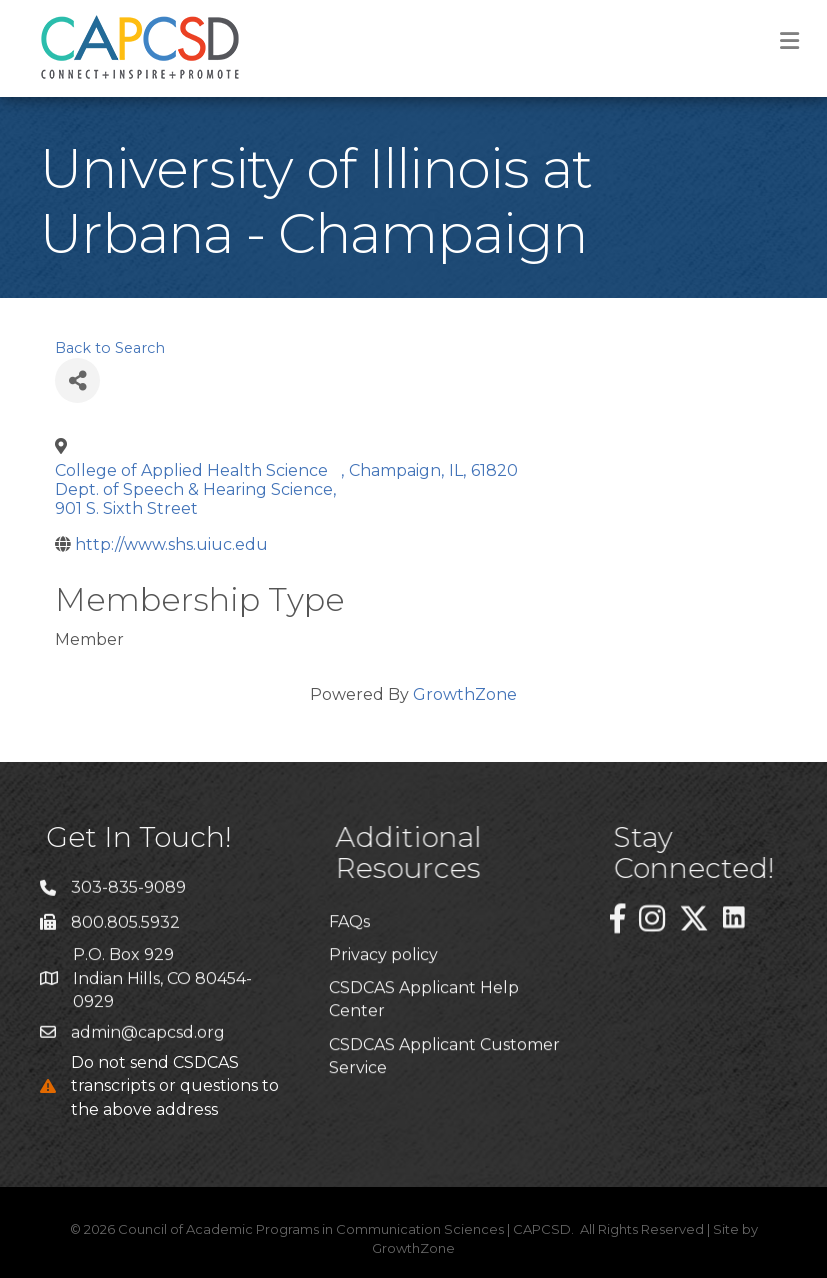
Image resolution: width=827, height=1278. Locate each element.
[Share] (77, 380)
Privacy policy (383, 1033)
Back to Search (110, 348)
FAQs (349, 1000)
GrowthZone (465, 694)
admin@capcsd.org (148, 1044)
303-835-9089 (128, 900)
